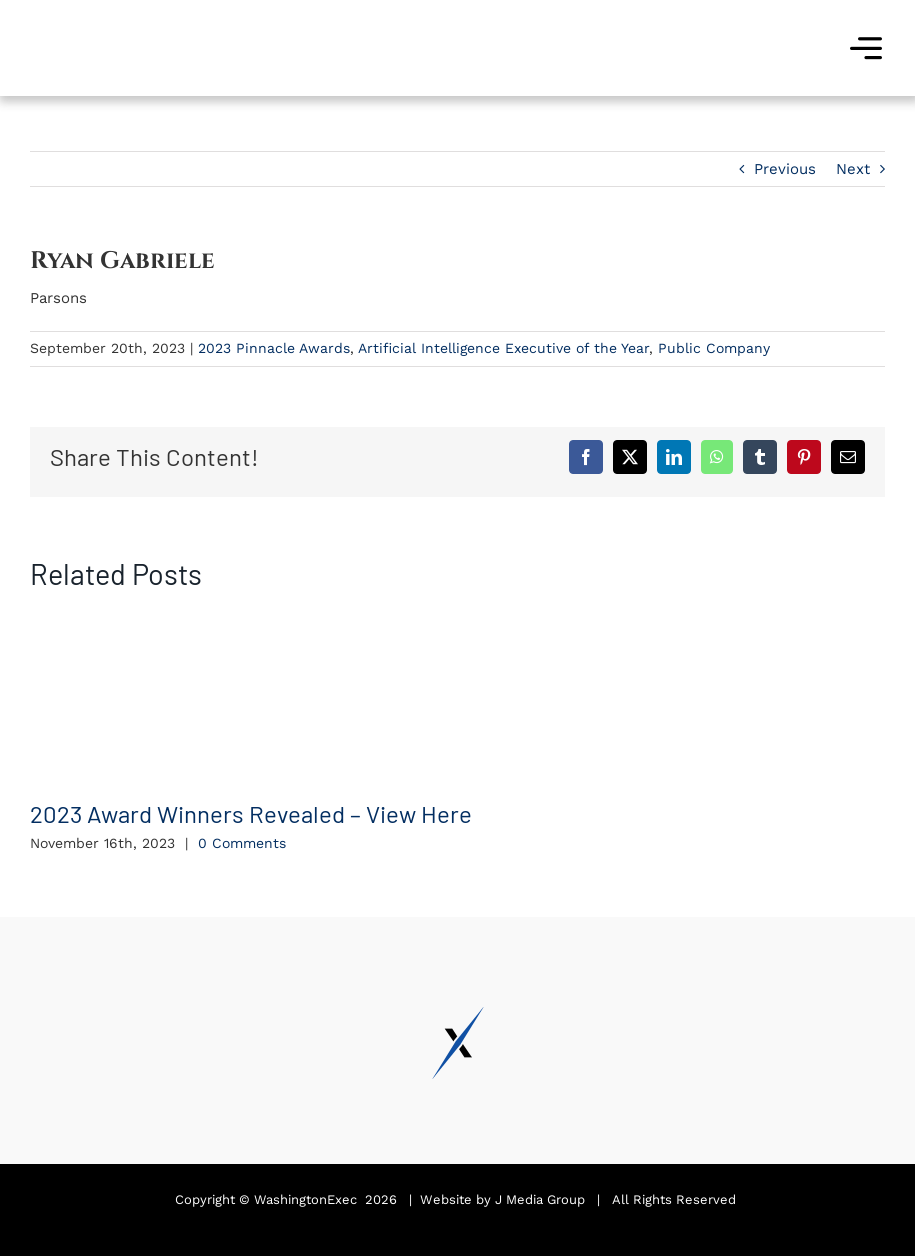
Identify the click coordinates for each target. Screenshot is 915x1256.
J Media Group (540, 1199)
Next (853, 169)
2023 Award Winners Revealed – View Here (251, 813)
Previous (785, 169)
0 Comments (242, 843)
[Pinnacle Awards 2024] (105, 17)
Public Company (714, 348)
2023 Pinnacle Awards (274, 348)
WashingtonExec (305, 1199)
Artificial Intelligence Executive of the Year (503, 348)
